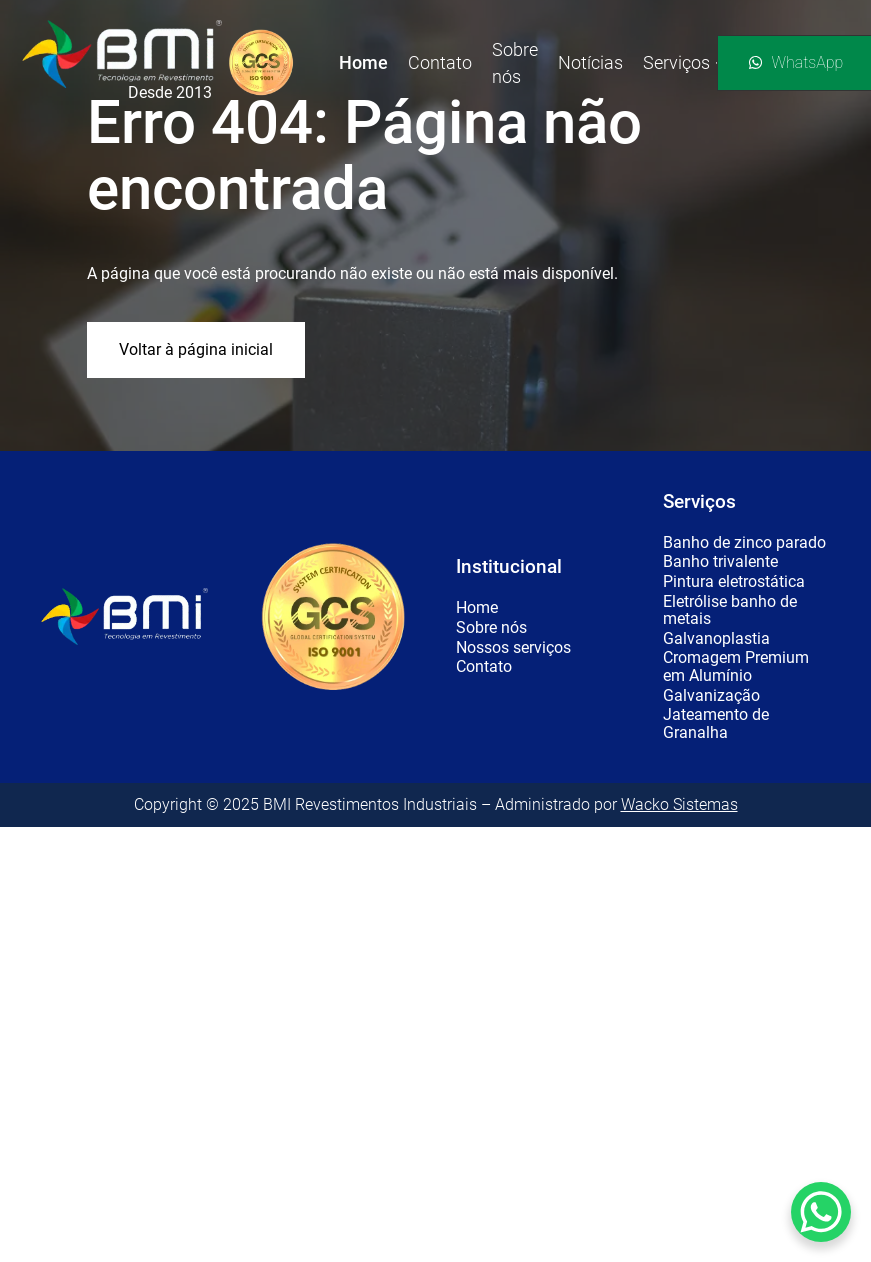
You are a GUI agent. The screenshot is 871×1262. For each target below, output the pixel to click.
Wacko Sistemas (679, 804)
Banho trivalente (720, 562)
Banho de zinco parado (744, 543)
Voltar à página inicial (196, 349)
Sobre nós (491, 628)
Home (477, 608)
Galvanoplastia (716, 639)
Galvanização (711, 696)
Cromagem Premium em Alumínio (736, 666)
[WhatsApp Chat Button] (821, 1212)
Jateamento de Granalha (716, 723)
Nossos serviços (513, 648)
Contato (484, 667)
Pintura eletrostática (734, 582)
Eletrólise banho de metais (730, 610)
